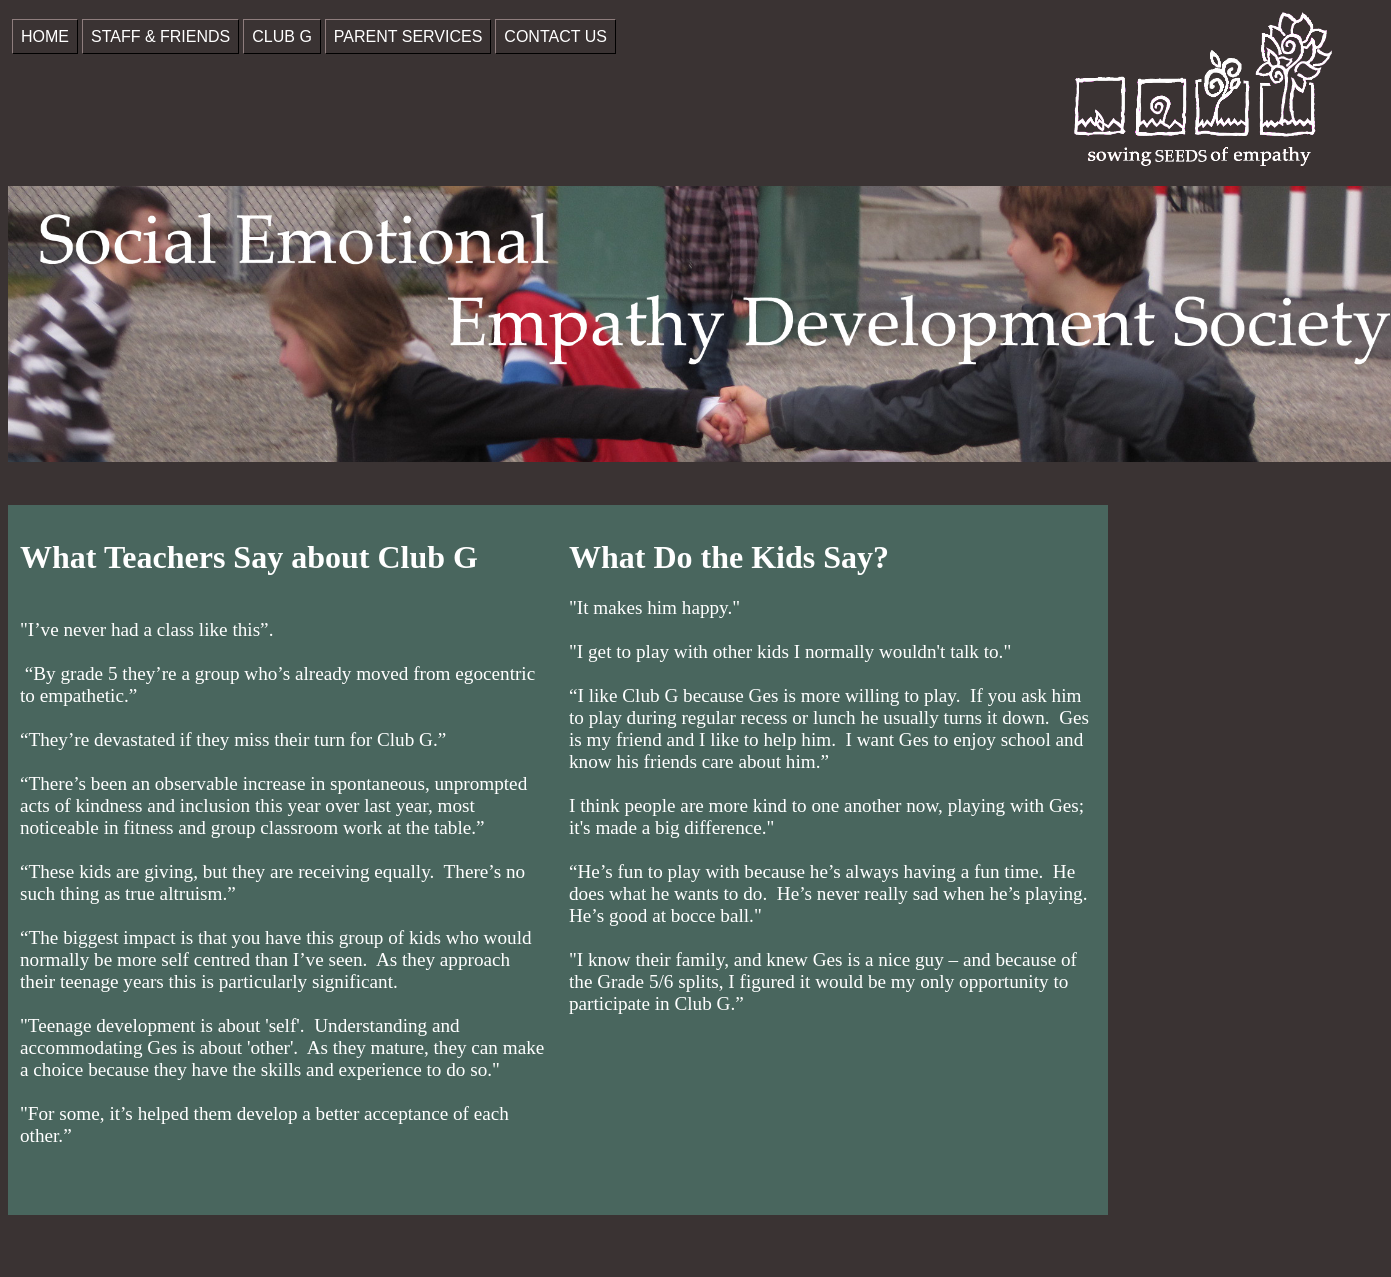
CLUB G (282, 36)
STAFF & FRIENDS (160, 36)
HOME (45, 36)
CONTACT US (555, 36)
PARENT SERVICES (408, 36)
